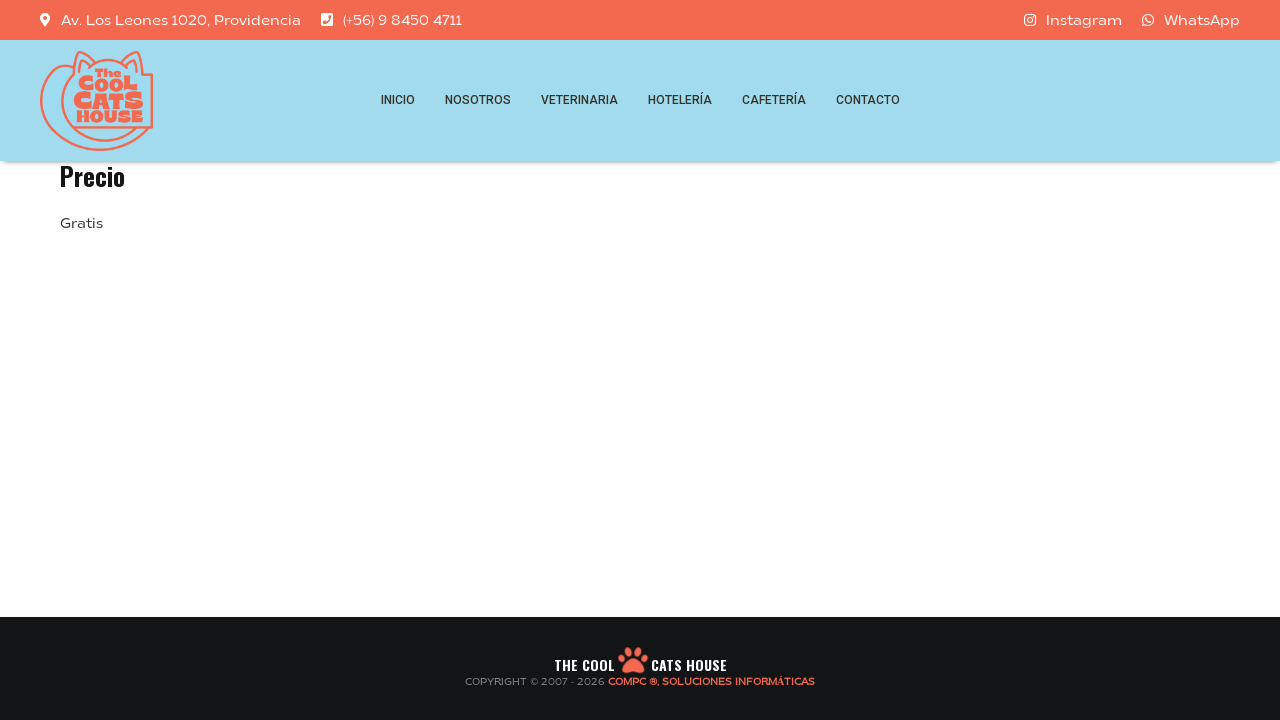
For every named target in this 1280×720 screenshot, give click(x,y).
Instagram (1073, 20)
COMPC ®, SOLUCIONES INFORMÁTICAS (711, 682)
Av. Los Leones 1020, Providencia (170, 20)
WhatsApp (1191, 20)
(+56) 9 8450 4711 (391, 20)
